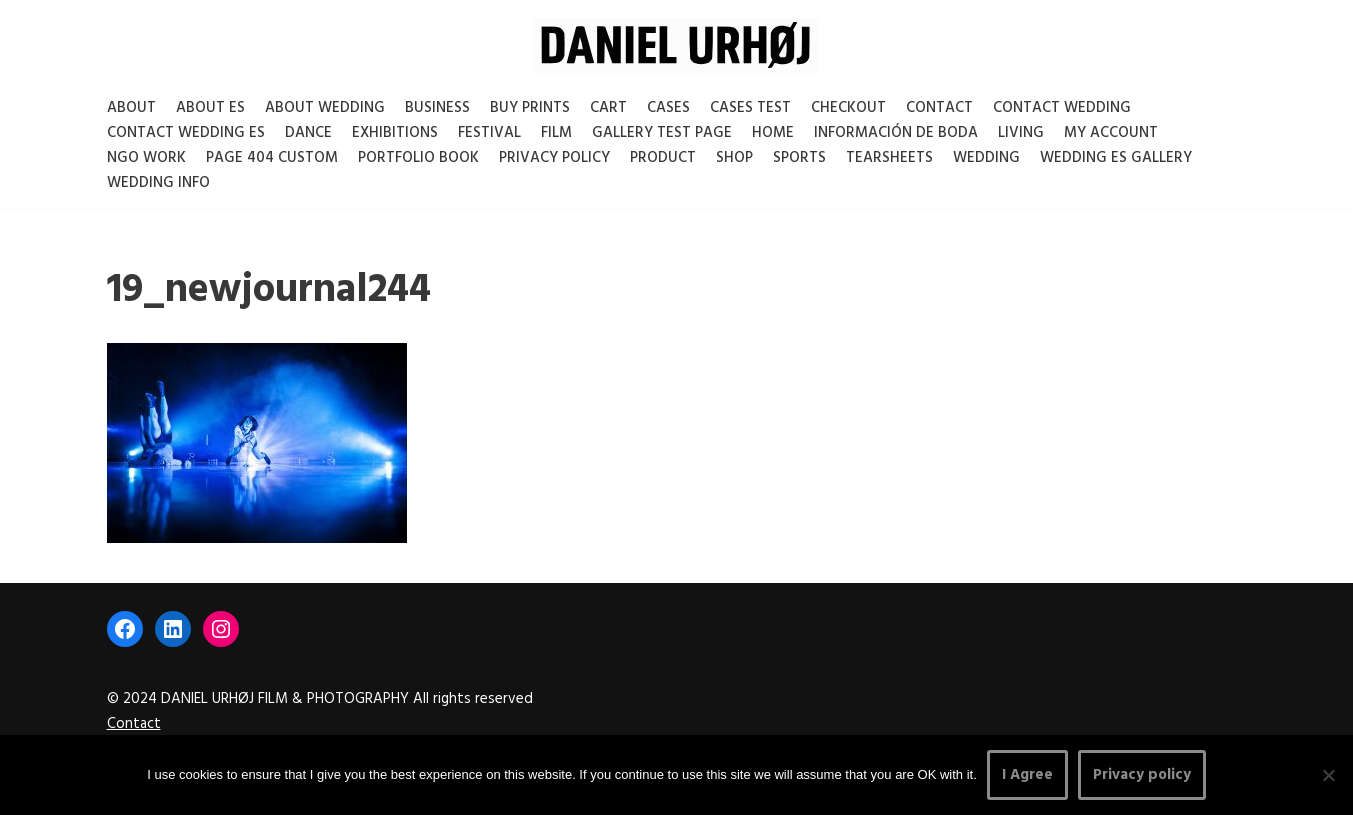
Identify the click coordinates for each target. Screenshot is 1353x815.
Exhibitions (395, 133)
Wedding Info (158, 183)
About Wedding (325, 108)
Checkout (848, 108)
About (131, 108)
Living (1021, 133)
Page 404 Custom (272, 158)
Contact (939, 108)
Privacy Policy (554, 158)
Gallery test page (662, 133)
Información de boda (896, 133)
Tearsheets (889, 158)
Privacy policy (1142, 775)
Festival (489, 133)
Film (556, 133)
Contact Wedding (1062, 108)
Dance (308, 133)
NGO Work (146, 158)
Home (773, 133)
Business (437, 108)
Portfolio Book (418, 158)
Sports (799, 158)
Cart (608, 108)
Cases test (750, 108)
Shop (734, 158)
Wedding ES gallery (1116, 158)
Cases (668, 108)
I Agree (1027, 775)
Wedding (986, 158)
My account (1111, 133)
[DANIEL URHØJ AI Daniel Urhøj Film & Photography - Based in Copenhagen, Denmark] (676, 46)
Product (663, 158)
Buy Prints (530, 108)
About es (210, 108)
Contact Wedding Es (186, 133)
